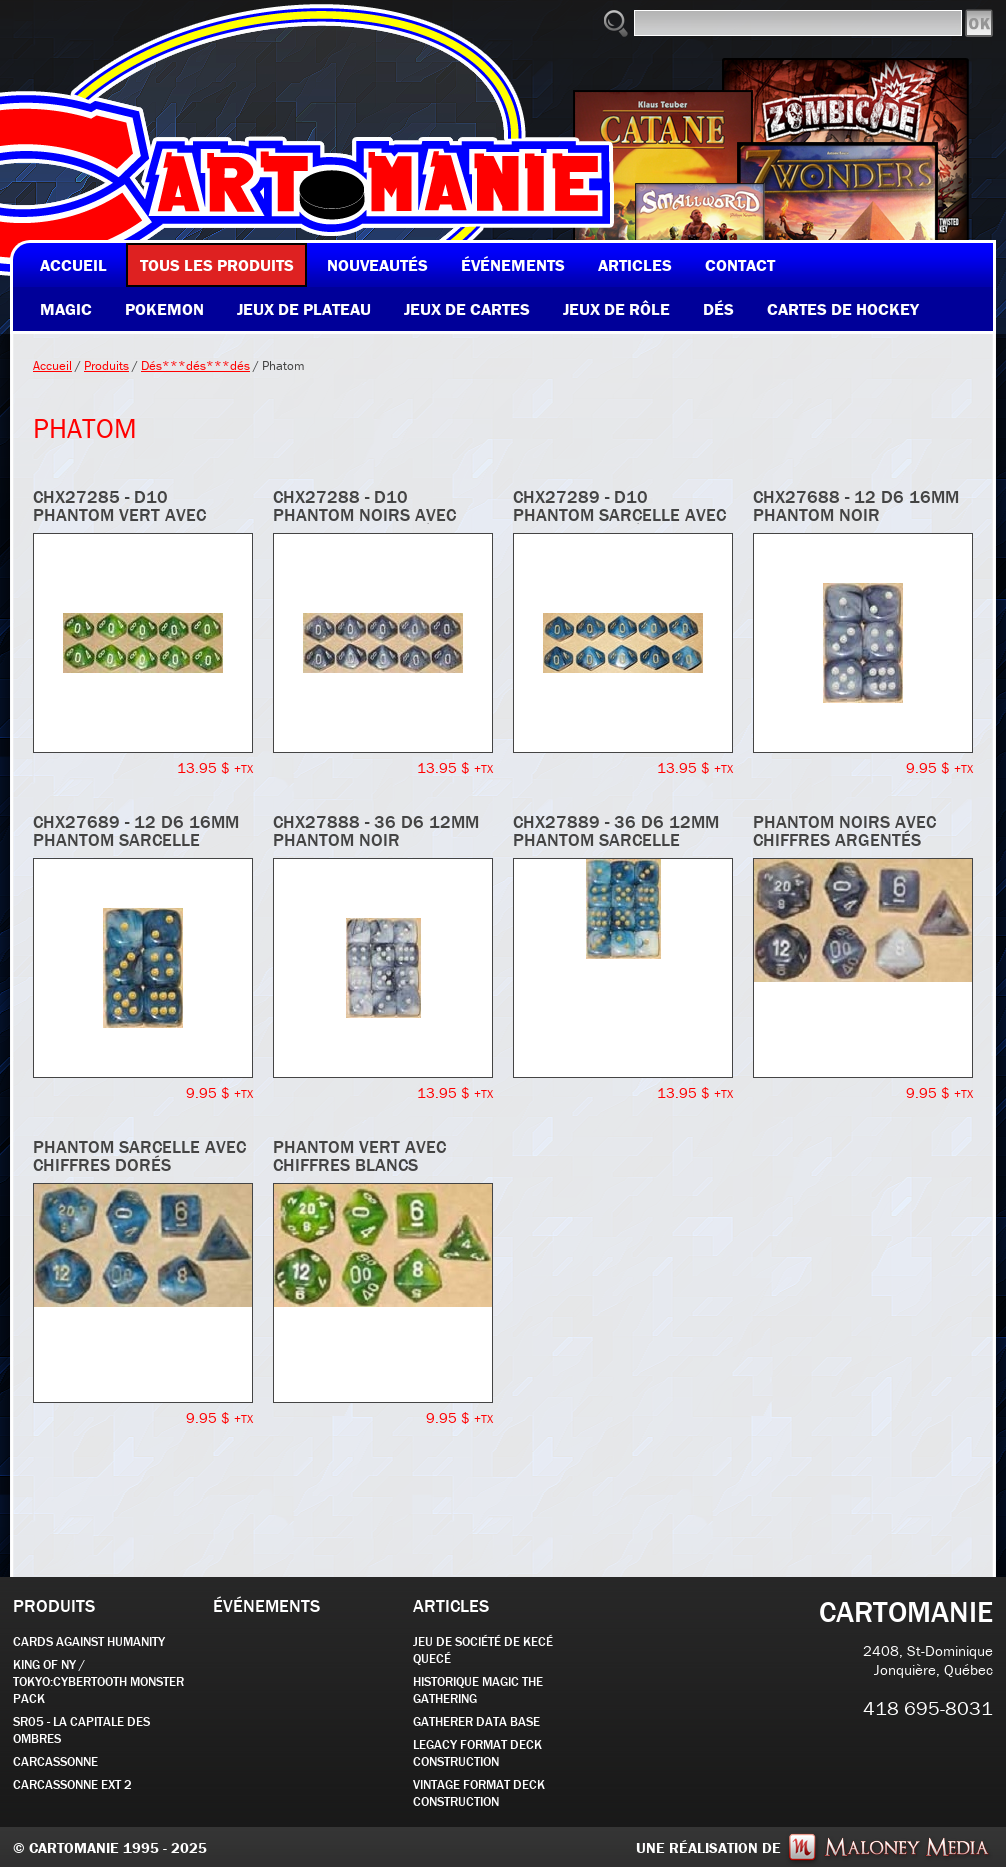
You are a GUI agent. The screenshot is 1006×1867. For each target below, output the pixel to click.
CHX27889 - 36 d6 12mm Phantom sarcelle (616, 830)
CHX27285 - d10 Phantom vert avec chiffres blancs (119, 514)
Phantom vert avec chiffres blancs (359, 1155)
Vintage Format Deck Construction (479, 1793)
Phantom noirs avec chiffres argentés (844, 830)
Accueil (52, 365)
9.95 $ (939, 767)
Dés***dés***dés (195, 365)
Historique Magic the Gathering (478, 1690)
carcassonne (55, 1761)
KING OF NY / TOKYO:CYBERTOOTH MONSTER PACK (98, 1681)
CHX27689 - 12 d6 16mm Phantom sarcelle (136, 830)
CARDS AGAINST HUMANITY (89, 1641)
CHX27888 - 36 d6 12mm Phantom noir (376, 830)
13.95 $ (215, 767)
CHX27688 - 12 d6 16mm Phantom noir (856, 505)
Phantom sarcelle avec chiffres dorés (139, 1155)
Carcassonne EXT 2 (72, 1784)
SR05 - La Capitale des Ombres (81, 1730)
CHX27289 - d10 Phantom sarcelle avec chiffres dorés (619, 514)
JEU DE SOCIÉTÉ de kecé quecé (483, 1650)
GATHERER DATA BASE (476, 1721)
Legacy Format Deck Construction (477, 1753)
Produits (106, 365)
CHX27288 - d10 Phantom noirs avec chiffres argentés (364, 514)
